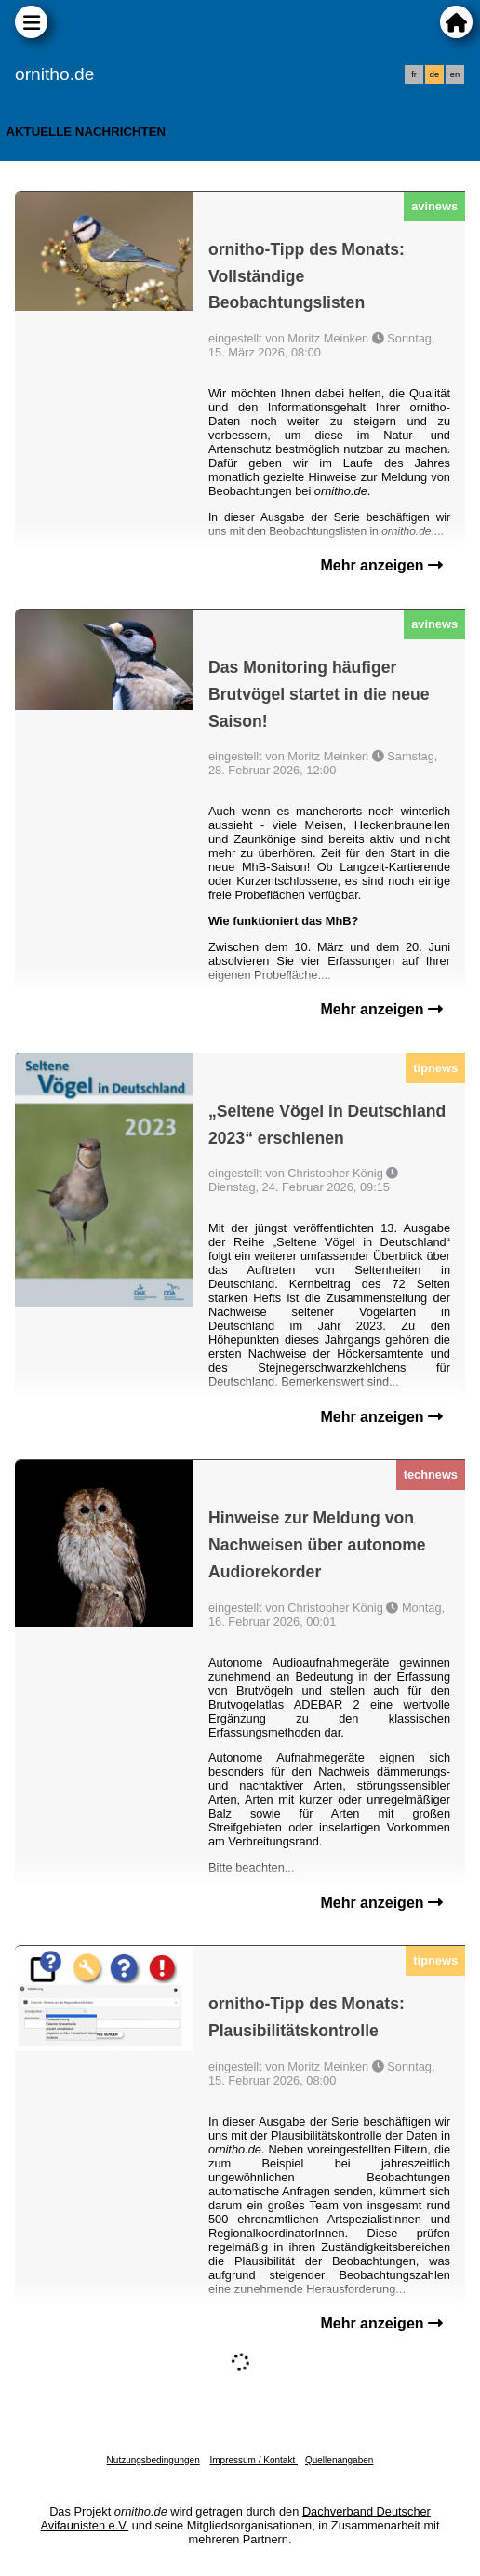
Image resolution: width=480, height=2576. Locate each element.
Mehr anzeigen (381, 565)
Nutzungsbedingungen (153, 2460)
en (455, 74)
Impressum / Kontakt (253, 2460)
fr (414, 74)
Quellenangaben (339, 2460)
